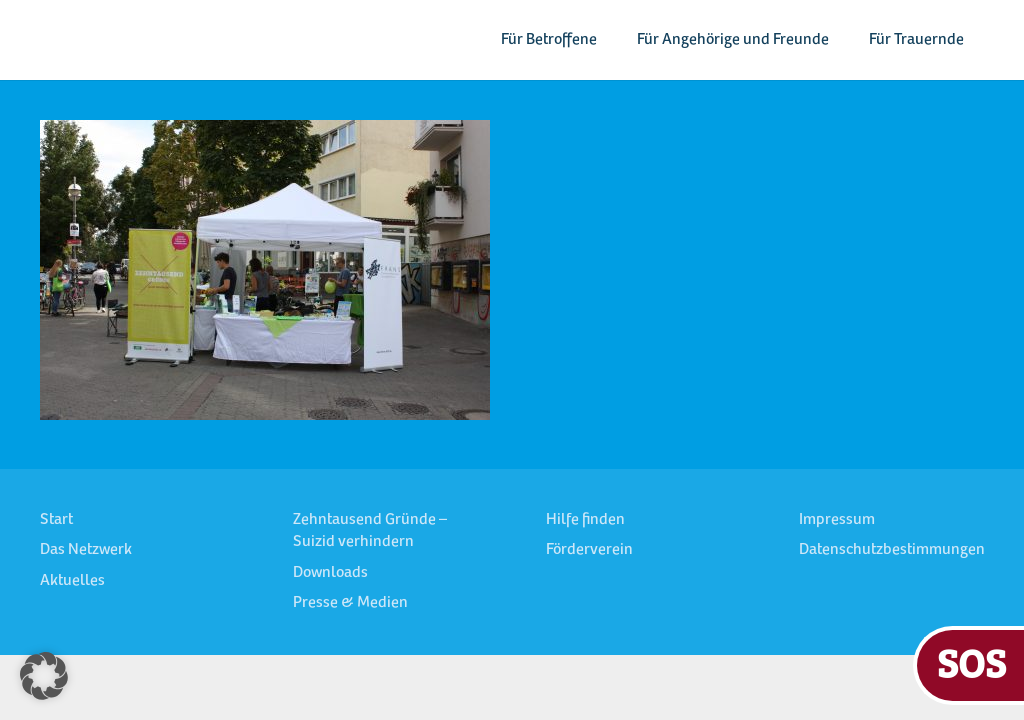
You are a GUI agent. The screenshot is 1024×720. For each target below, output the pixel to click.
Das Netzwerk (86, 550)
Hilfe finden (585, 520)
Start (56, 520)
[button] (44, 676)
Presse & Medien (350, 603)
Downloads (330, 573)
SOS (971, 662)
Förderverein (589, 550)
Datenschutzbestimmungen (892, 550)
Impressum (837, 520)
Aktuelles (72, 581)
